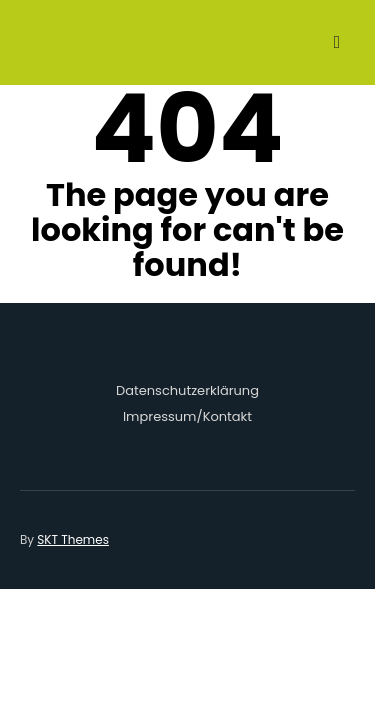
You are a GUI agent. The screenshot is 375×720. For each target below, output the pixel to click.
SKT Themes (73, 539)
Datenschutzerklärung (187, 390)
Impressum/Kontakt (187, 416)
